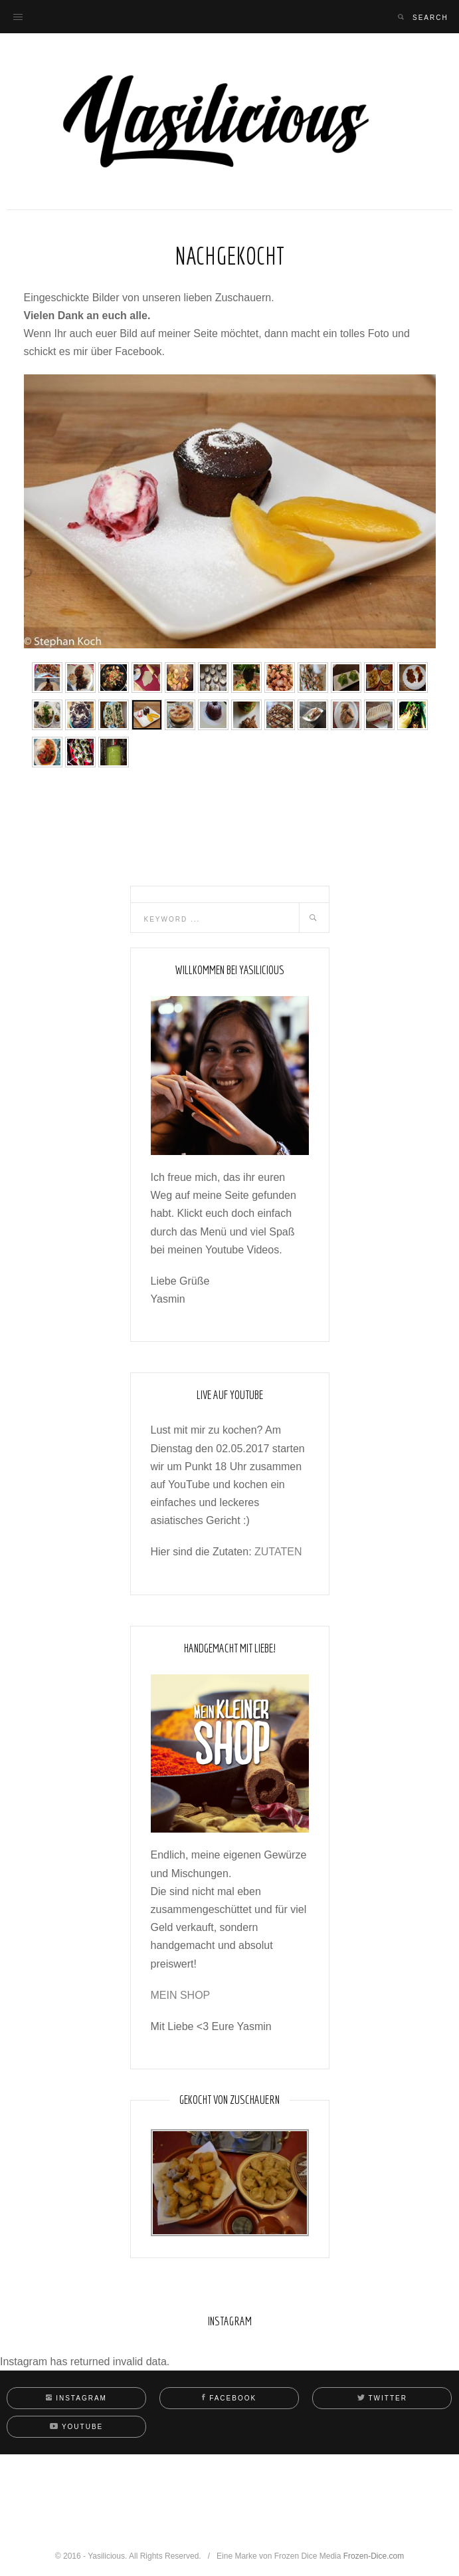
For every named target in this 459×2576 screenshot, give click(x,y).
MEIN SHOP (181, 1995)
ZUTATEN (278, 1551)
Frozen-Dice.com (373, 2556)
